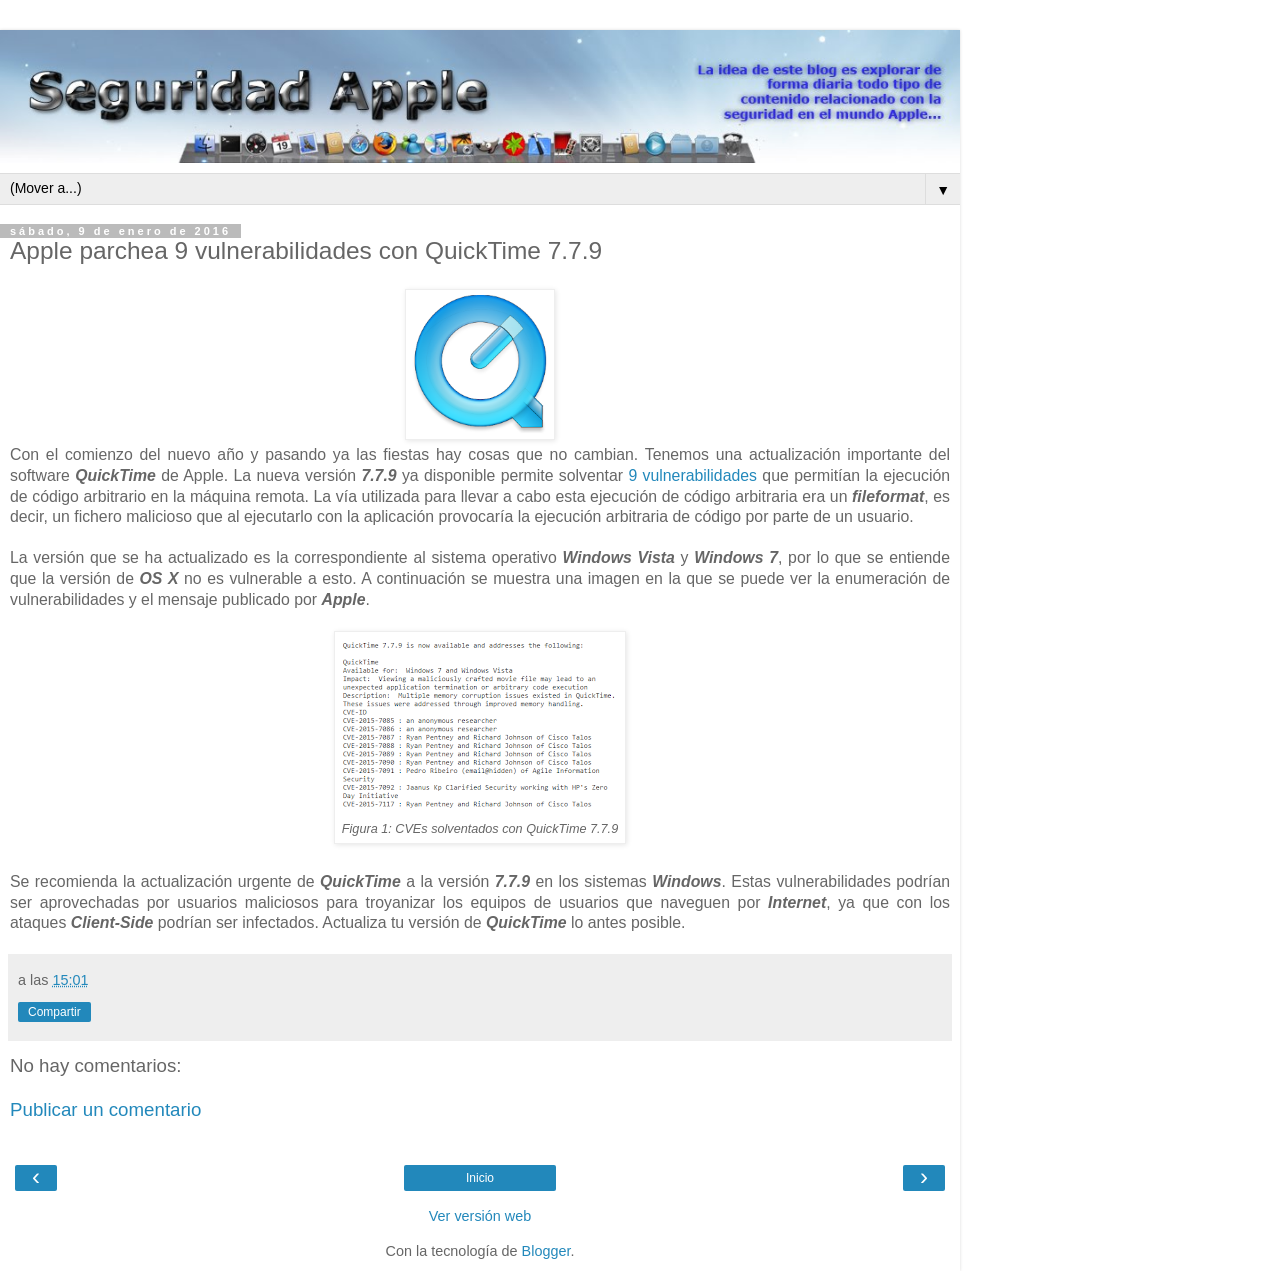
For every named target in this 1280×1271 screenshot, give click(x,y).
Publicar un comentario (105, 1109)
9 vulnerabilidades (692, 475)
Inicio (480, 1178)
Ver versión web (480, 1216)
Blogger (546, 1251)
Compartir (54, 1012)
